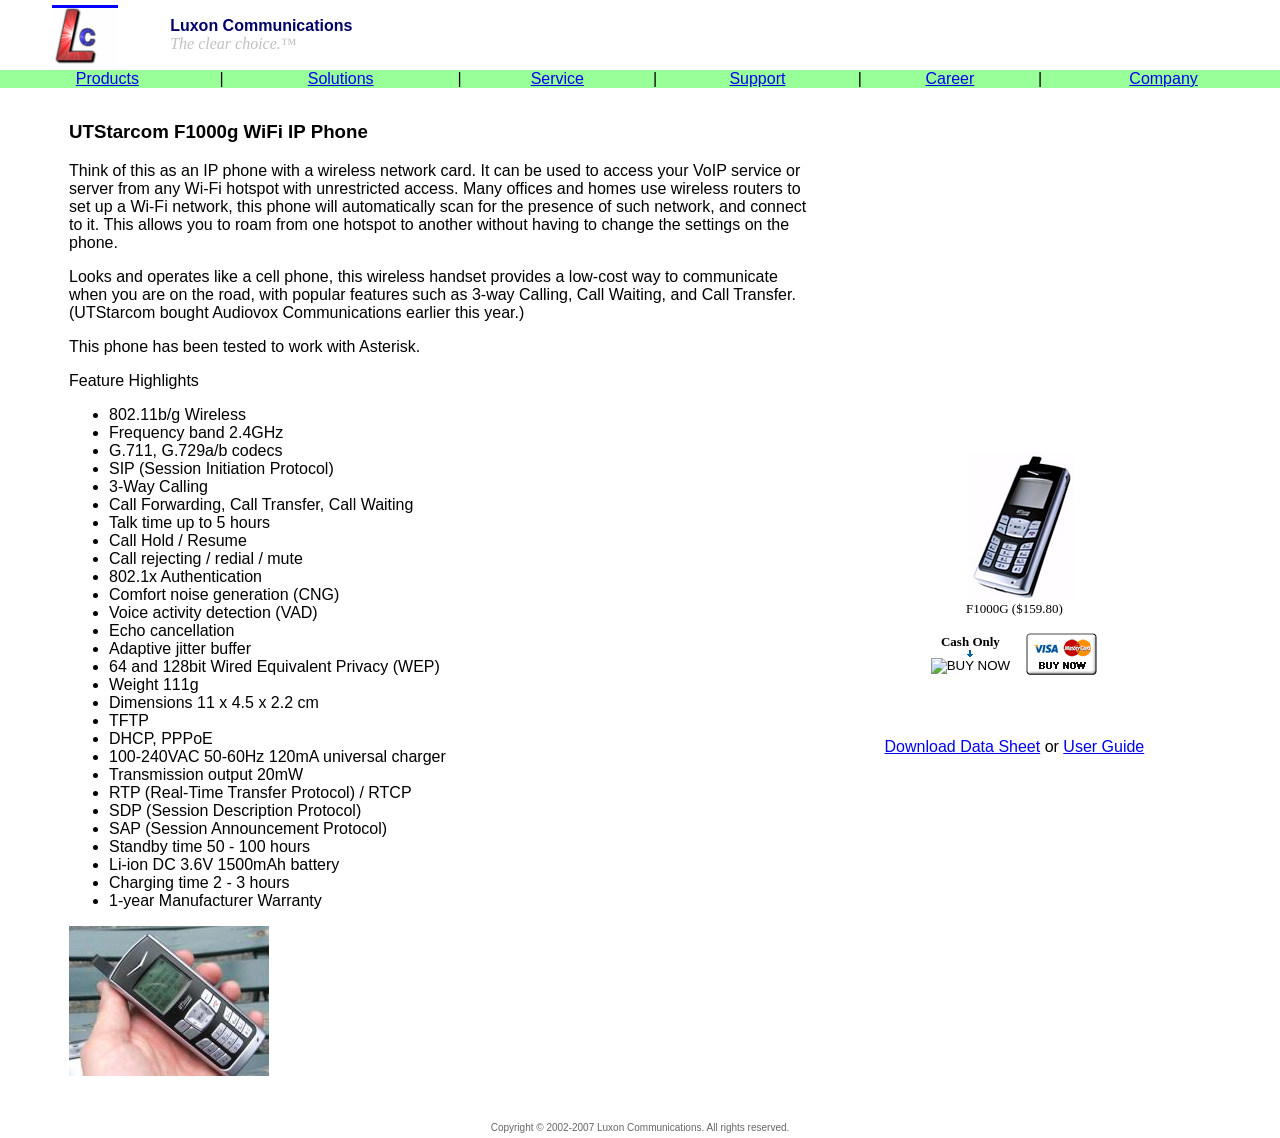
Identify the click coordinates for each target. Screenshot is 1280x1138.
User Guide (1103, 746)
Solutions (341, 78)
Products (107, 78)
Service (557, 78)
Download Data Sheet (963, 746)
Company (1163, 78)
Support (757, 78)
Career (949, 78)
